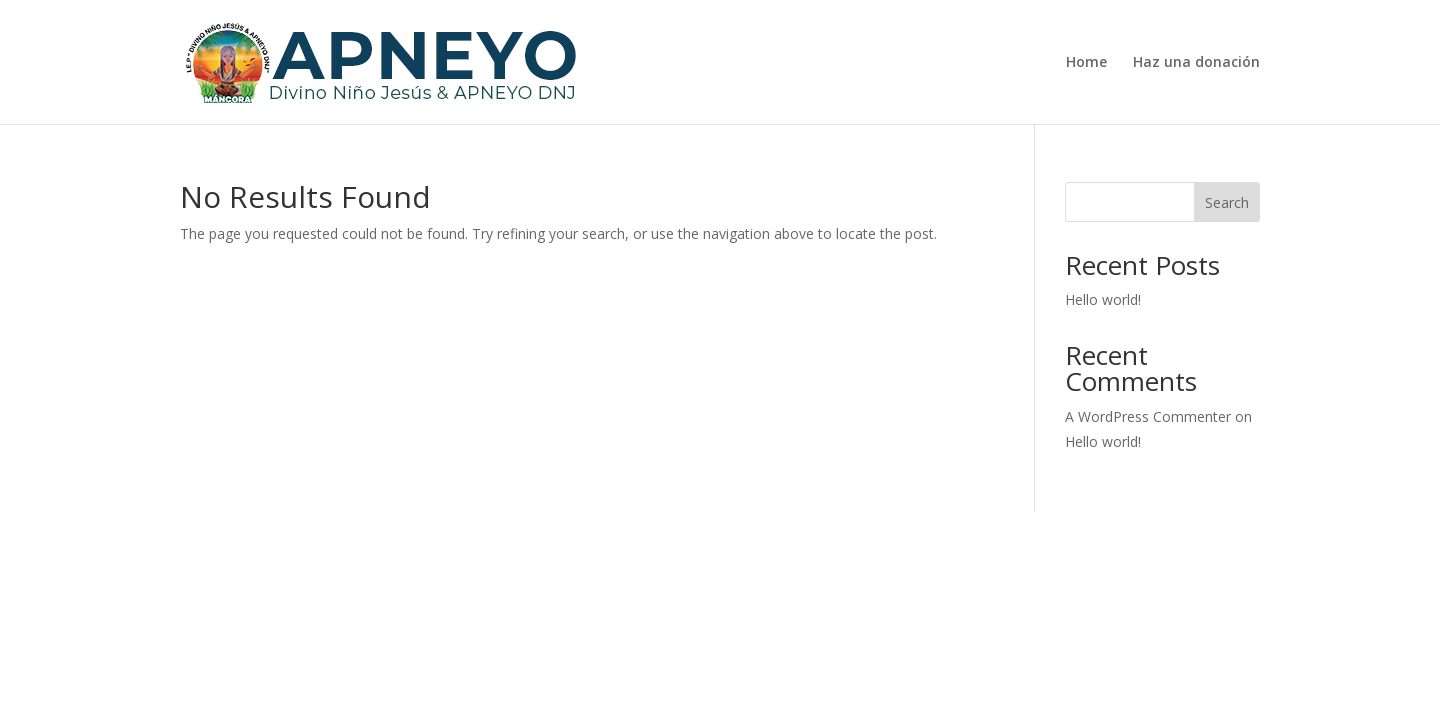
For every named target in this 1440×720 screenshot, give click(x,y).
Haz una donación (1196, 63)
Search (1227, 202)
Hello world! (1103, 299)
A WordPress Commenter (1148, 416)
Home (1086, 63)
